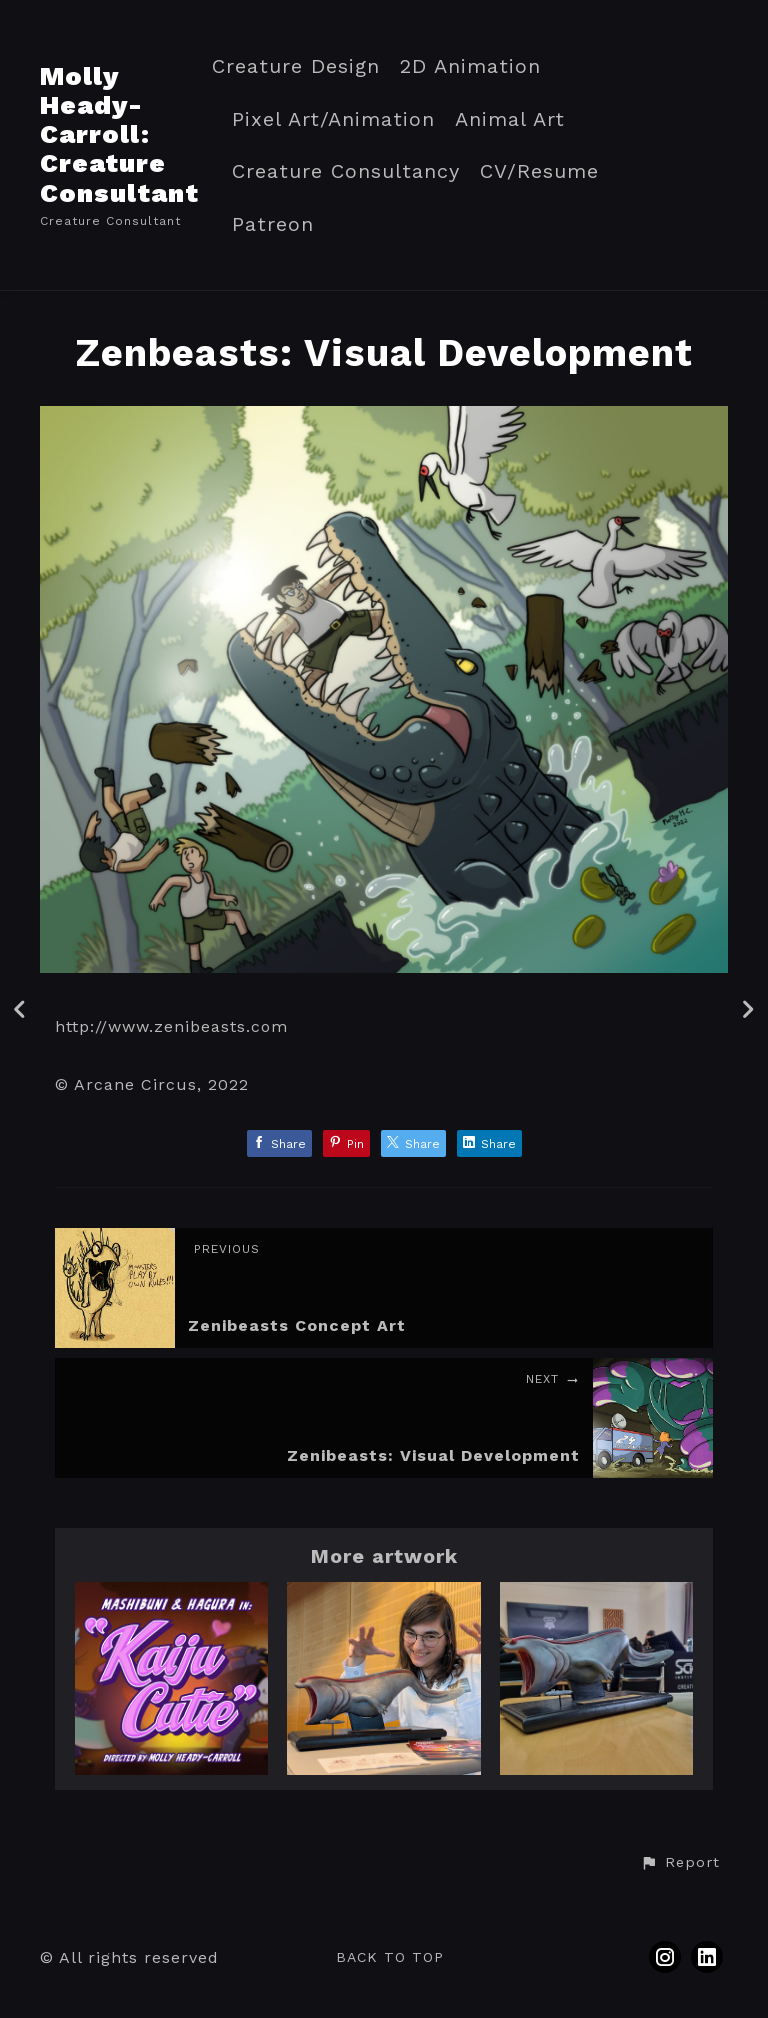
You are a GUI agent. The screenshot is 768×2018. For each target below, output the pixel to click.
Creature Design (296, 66)
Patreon (273, 224)
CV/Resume (539, 171)
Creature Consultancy (346, 171)
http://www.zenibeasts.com (171, 1026)
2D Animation (470, 66)
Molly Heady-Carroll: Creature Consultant (119, 134)
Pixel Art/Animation (333, 119)
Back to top (390, 1957)
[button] (680, 1863)
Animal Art (510, 119)
